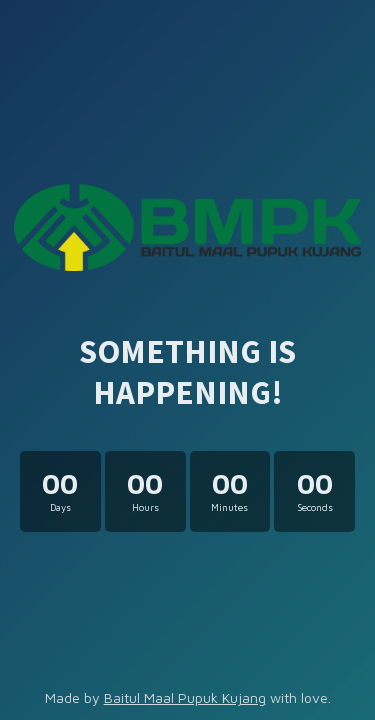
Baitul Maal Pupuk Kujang (185, 697)
